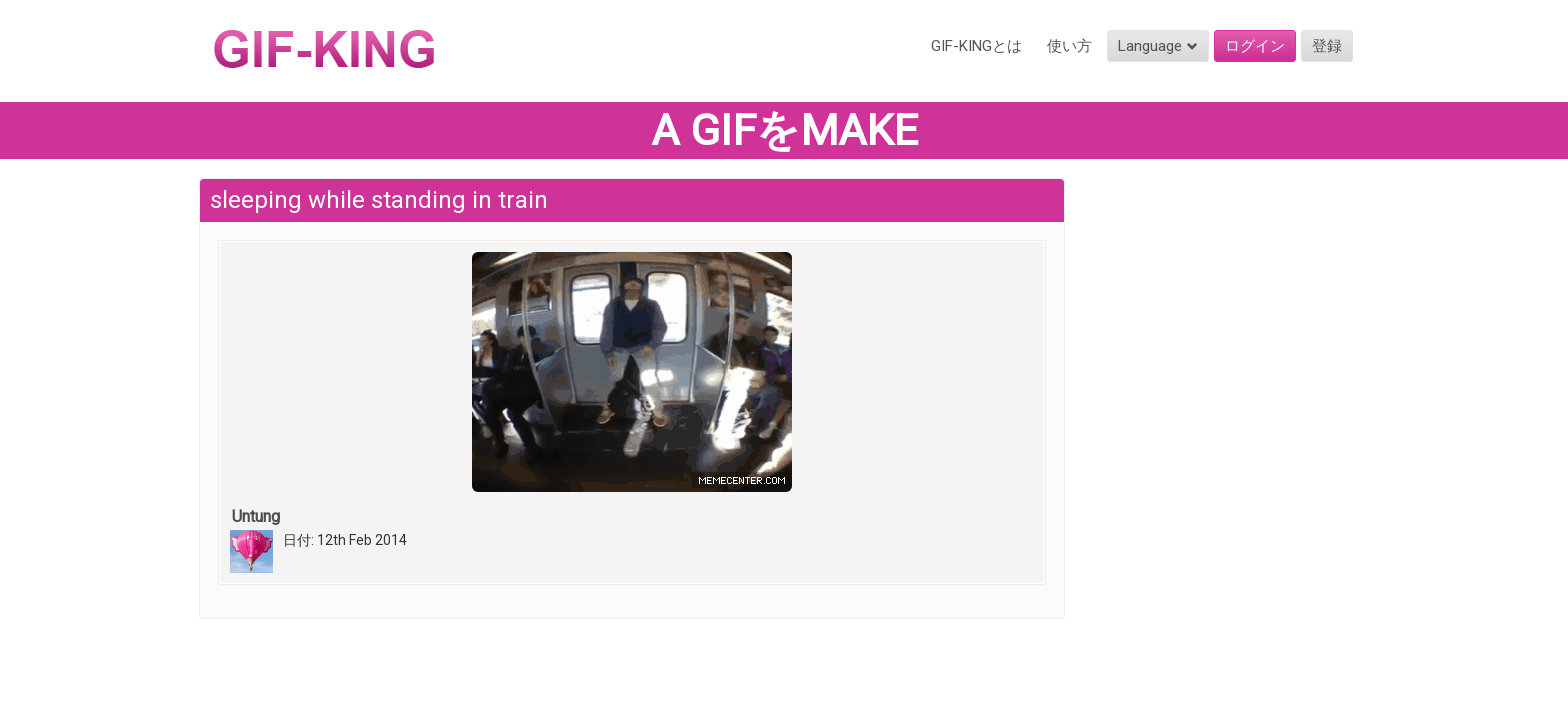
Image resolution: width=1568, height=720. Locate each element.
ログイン (1255, 46)
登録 (1327, 46)
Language (1158, 46)
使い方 (1069, 46)
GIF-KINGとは (976, 46)
